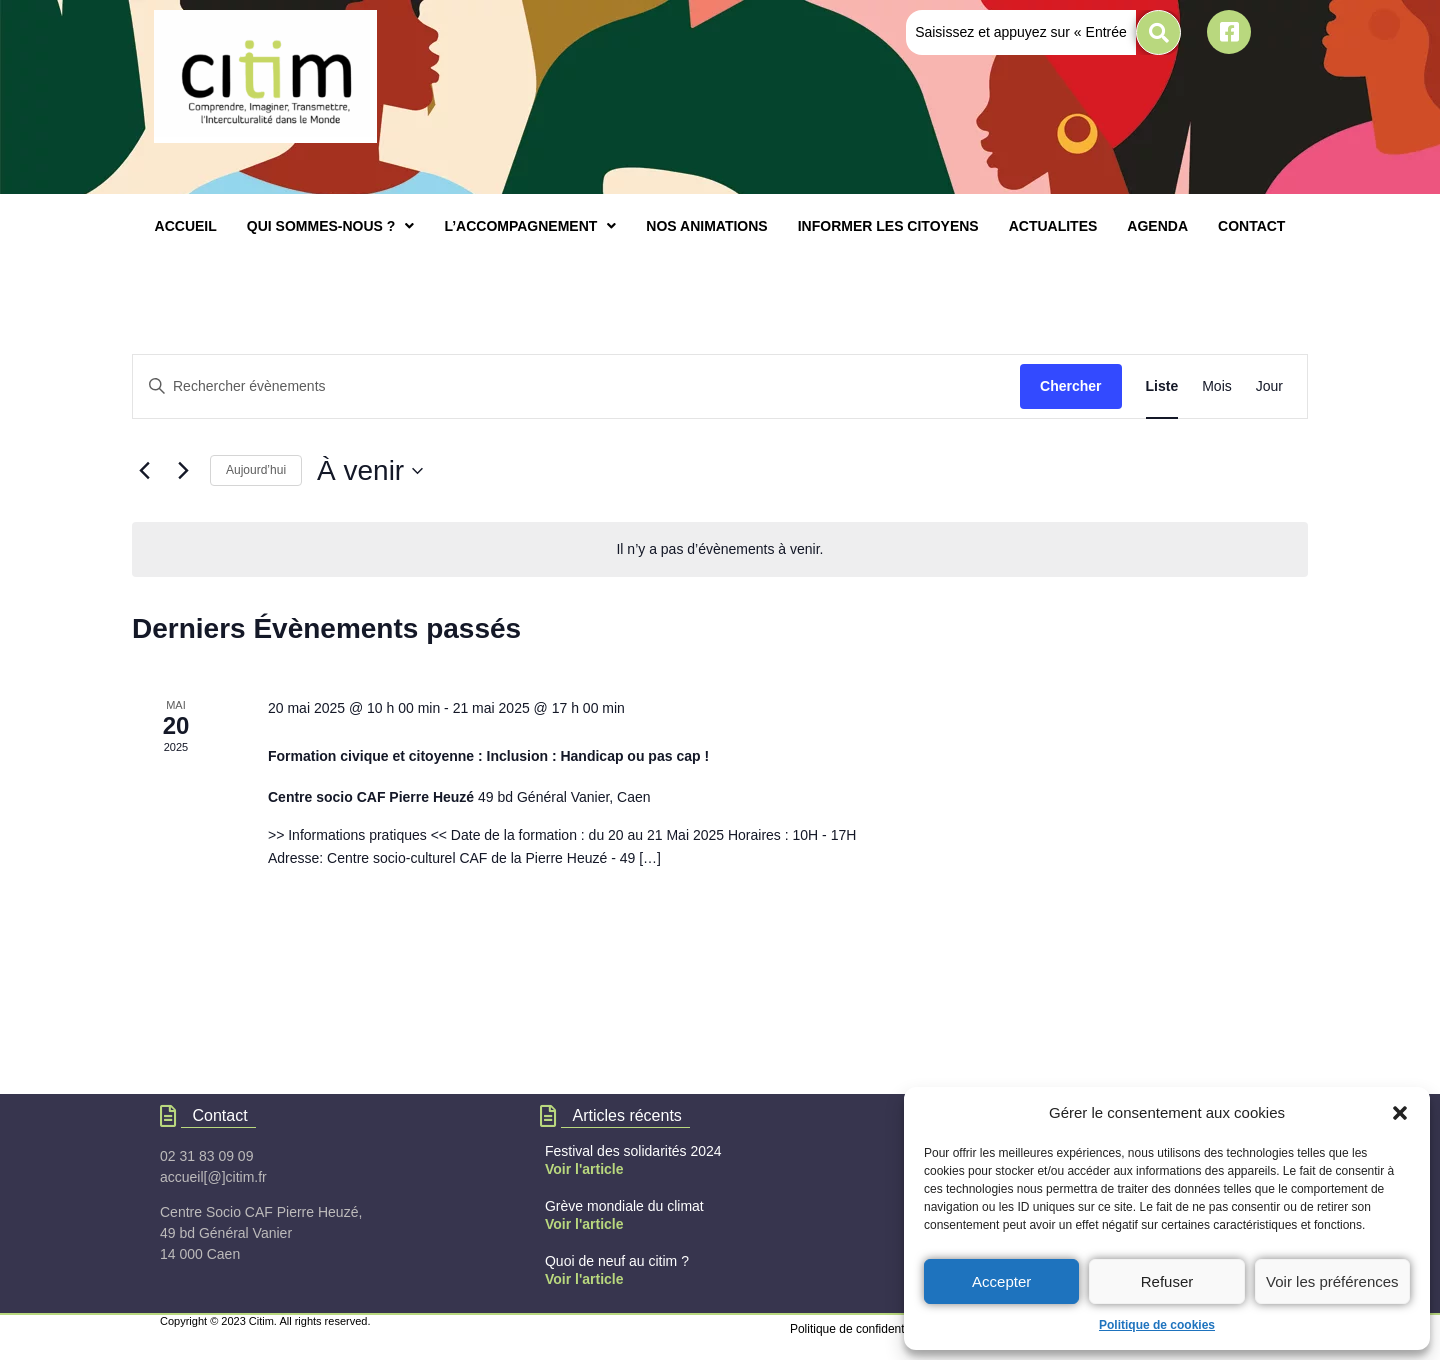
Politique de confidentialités (862, 1329)
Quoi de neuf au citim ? (617, 1261)
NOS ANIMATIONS (706, 226)
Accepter (1001, 1281)
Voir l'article (584, 1169)
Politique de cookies (1157, 1325)
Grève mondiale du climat (624, 1206)
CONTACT (1251, 226)
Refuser (1167, 1281)
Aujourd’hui (256, 470)
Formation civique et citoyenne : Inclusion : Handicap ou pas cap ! (488, 756)
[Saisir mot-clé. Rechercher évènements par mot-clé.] (576, 386)
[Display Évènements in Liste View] (1162, 386)
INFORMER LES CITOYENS (888, 226)
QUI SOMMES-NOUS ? (331, 226)
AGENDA (1157, 226)
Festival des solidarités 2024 (633, 1151)
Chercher (1070, 386)
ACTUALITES (1053, 226)
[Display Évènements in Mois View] (1217, 386)
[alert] (720, 549)
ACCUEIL (186, 226)
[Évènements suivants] (183, 471)
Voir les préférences (1332, 1281)
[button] (1400, 1113)
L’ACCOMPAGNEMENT (530, 226)
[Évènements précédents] (144, 471)
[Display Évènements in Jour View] (1269, 386)
